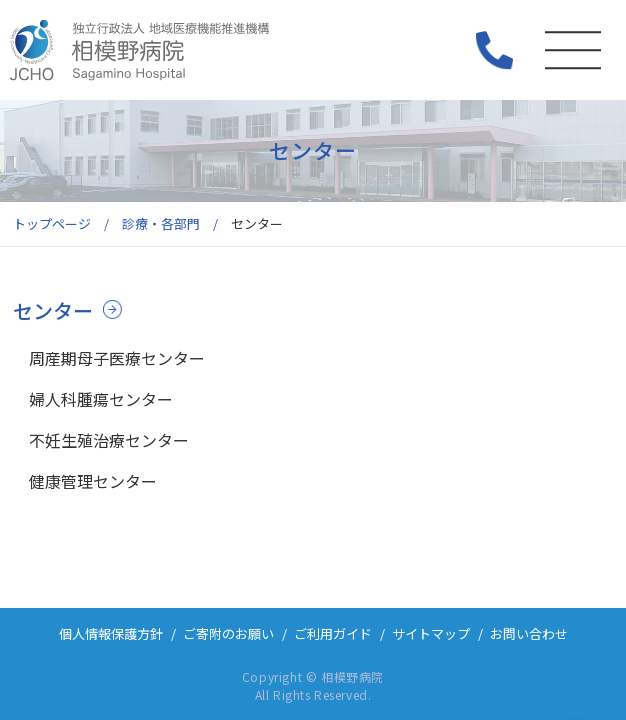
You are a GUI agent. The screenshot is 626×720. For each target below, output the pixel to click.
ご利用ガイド (333, 633)
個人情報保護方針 (111, 633)
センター (53, 310)
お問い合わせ (529, 633)
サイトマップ (431, 633)
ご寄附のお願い (228, 633)
